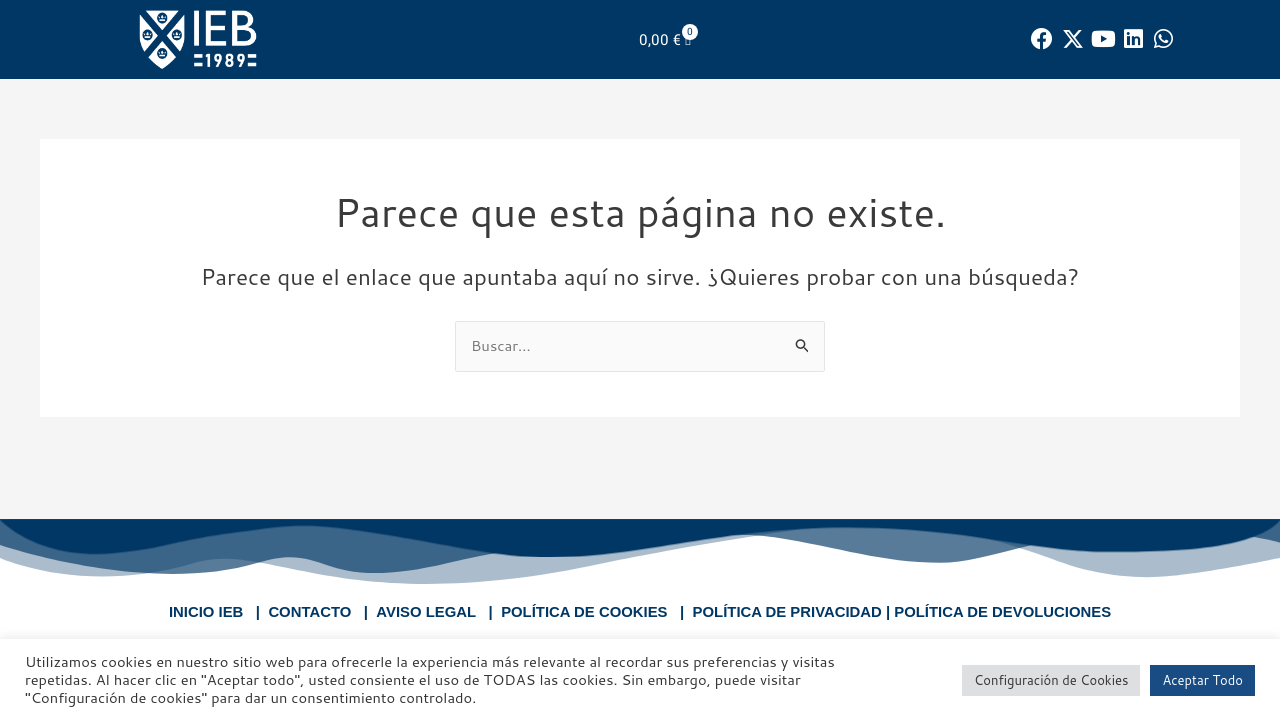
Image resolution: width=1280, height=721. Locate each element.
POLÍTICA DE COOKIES (583, 611)
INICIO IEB (203, 611)
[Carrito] (665, 39)
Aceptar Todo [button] (1202, 680)
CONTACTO (308, 611)
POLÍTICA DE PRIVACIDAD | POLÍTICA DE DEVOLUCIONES (903, 611)
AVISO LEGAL (424, 611)
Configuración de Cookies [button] (1051, 680)
